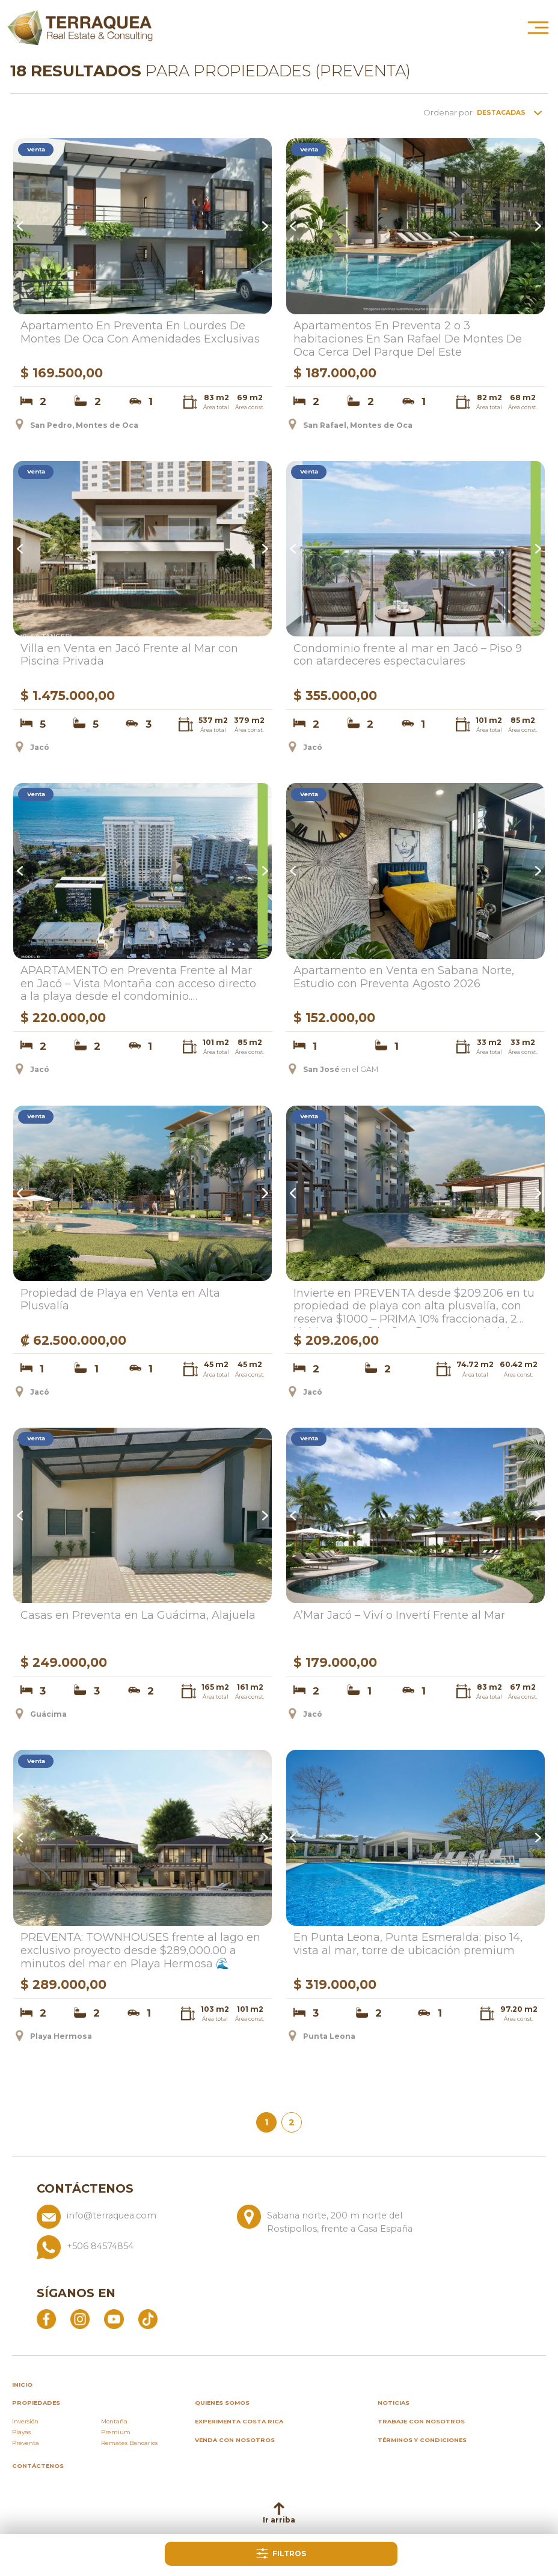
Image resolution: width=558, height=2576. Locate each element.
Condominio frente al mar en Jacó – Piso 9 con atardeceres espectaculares (407, 655)
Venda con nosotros (235, 2440)
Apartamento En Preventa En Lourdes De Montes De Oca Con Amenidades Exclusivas (140, 333)
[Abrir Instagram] (80, 2318)
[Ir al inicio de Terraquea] (80, 27)
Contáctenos (38, 2465)
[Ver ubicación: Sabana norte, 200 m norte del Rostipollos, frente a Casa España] (332, 2220)
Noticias (393, 2402)
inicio (22, 2384)
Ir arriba (279, 2513)
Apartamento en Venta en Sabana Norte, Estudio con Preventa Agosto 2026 (403, 977)
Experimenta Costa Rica (239, 2421)
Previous (21, 226)
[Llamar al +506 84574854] (232, 2247)
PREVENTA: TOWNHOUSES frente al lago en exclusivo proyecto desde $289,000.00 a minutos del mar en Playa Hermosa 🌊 (140, 1950)
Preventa (25, 2443)
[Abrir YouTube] (113, 2318)
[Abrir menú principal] (538, 27)
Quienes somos (222, 2402)
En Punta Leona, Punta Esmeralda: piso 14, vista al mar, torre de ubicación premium (408, 1944)
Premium (115, 2432)
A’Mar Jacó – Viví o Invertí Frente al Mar (399, 1615)
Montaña (114, 2421)
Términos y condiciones (422, 2440)
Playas (21, 2432)
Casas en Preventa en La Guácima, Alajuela (138, 1615)
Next (263, 226)
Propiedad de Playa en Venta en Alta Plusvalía (120, 1300)
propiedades (36, 2402)
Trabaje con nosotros (421, 2421)
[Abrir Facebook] (46, 2318)
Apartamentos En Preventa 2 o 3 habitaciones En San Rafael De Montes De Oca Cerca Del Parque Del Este (407, 339)
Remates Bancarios (129, 2443)
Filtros (281, 2553)
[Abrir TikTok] (148, 2318)
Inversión (25, 2421)
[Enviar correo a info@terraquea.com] (132, 2220)
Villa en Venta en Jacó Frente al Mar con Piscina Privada (129, 655)
